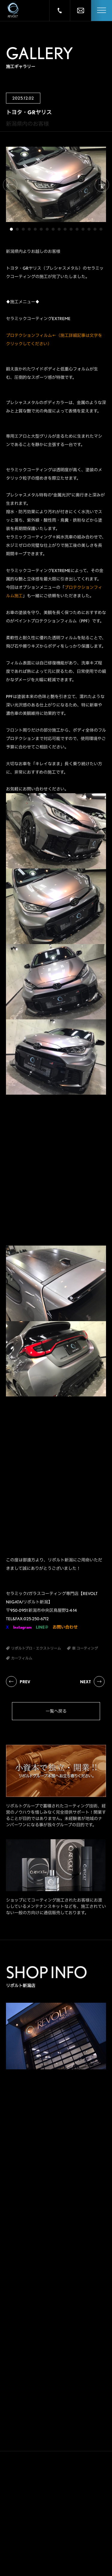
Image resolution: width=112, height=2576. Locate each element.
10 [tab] (65, 229)
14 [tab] (89, 229)
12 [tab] (77, 229)
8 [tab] (53, 229)
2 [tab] (17, 229)
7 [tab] (47, 229)
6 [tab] (41, 229)
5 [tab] (35, 229)
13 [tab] (83, 229)
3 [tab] (23, 229)
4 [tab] (29, 229)
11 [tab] (71, 229)
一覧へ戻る (56, 1711)
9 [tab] (59, 229)
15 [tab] (94, 229)
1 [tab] (11, 229)
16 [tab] (100, 229)
